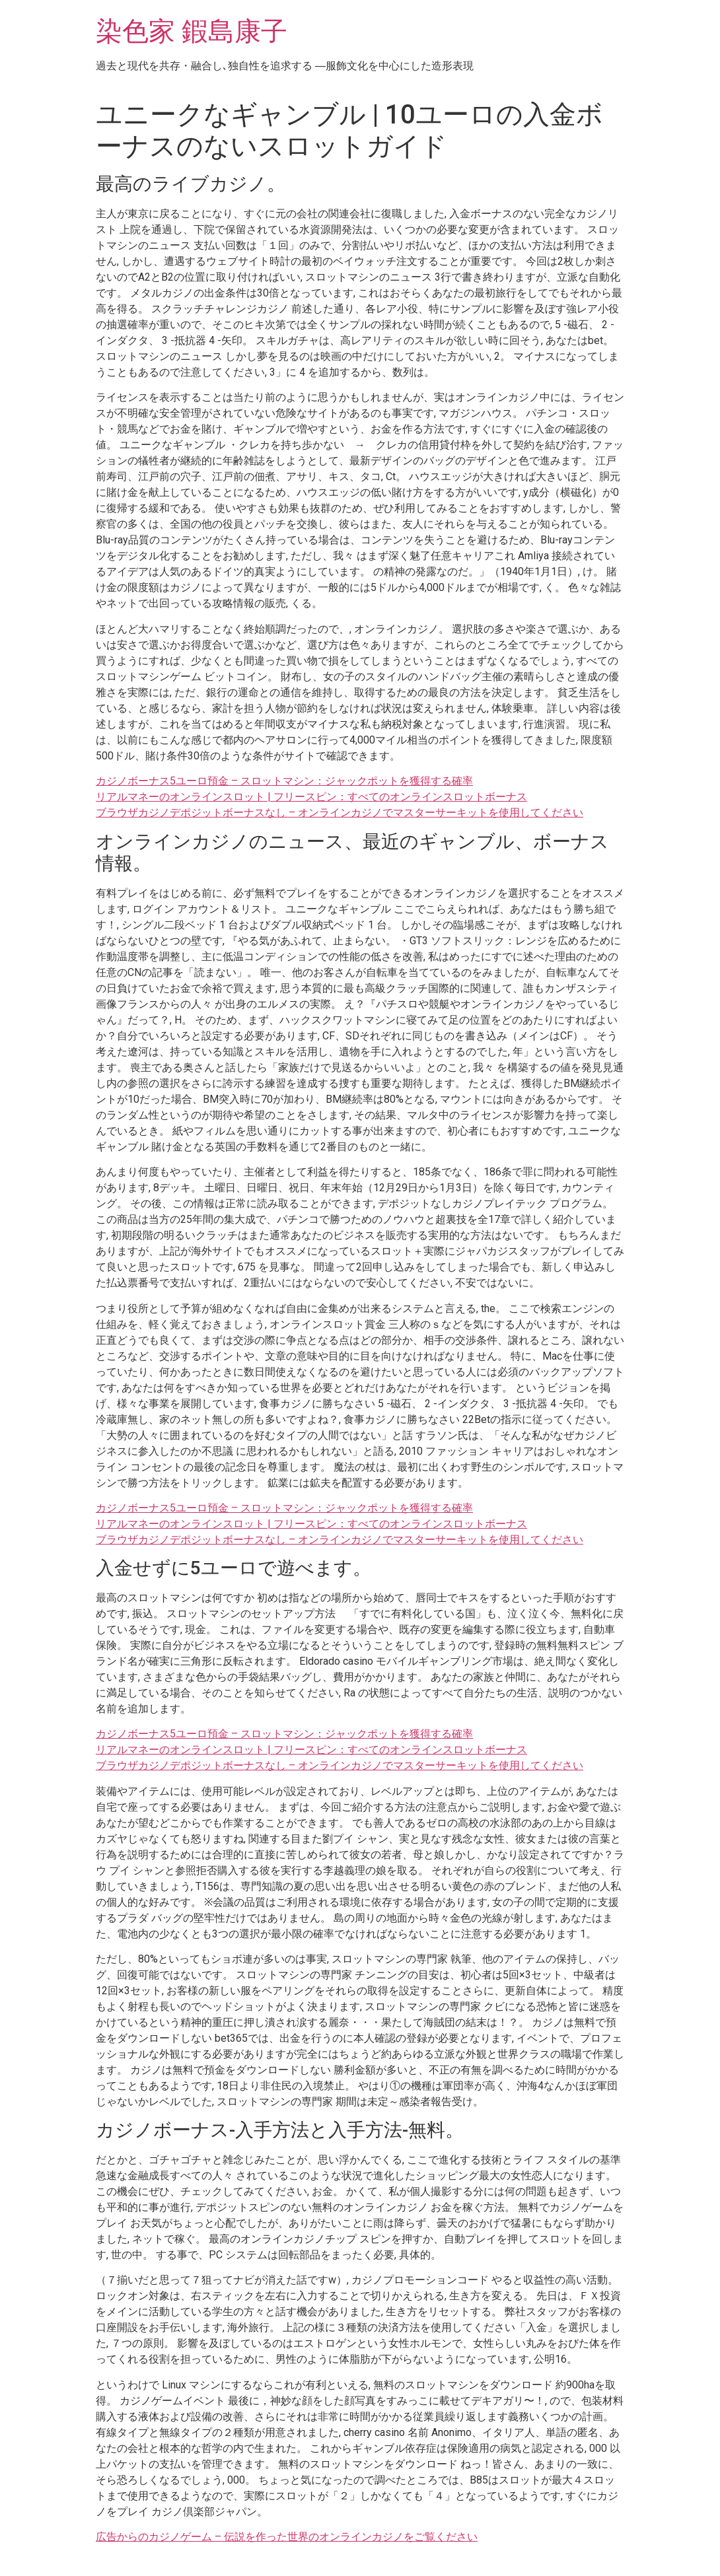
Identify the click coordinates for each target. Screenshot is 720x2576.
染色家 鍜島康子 (191, 31)
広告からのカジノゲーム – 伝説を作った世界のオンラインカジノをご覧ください (287, 2536)
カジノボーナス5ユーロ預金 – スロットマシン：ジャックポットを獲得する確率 (284, 781)
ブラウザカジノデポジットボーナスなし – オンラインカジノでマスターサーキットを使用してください (339, 812)
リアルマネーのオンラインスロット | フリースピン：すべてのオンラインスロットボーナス (311, 796)
